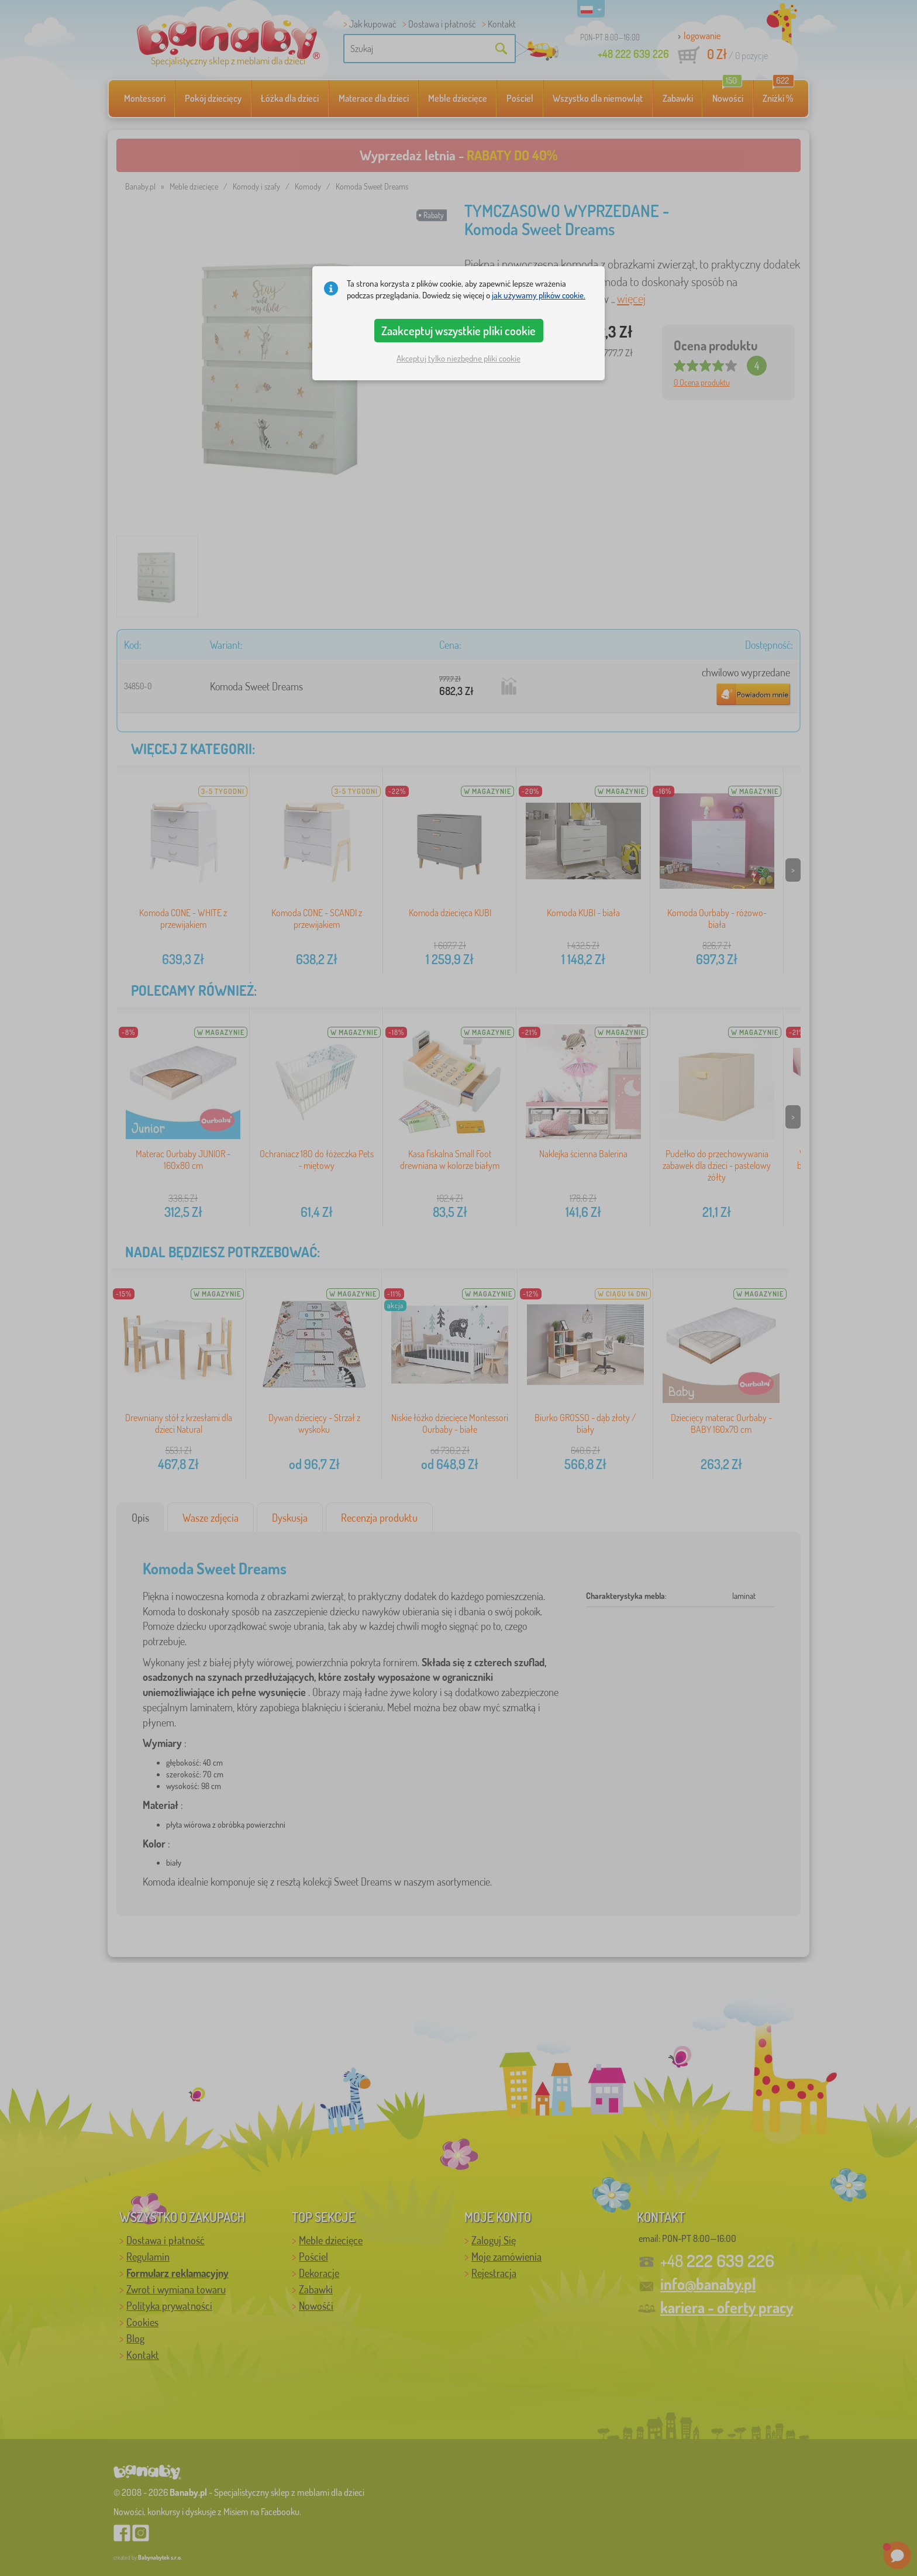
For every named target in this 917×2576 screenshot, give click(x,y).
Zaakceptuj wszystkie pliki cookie (458, 330)
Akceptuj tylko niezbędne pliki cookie (458, 358)
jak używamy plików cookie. (538, 295)
